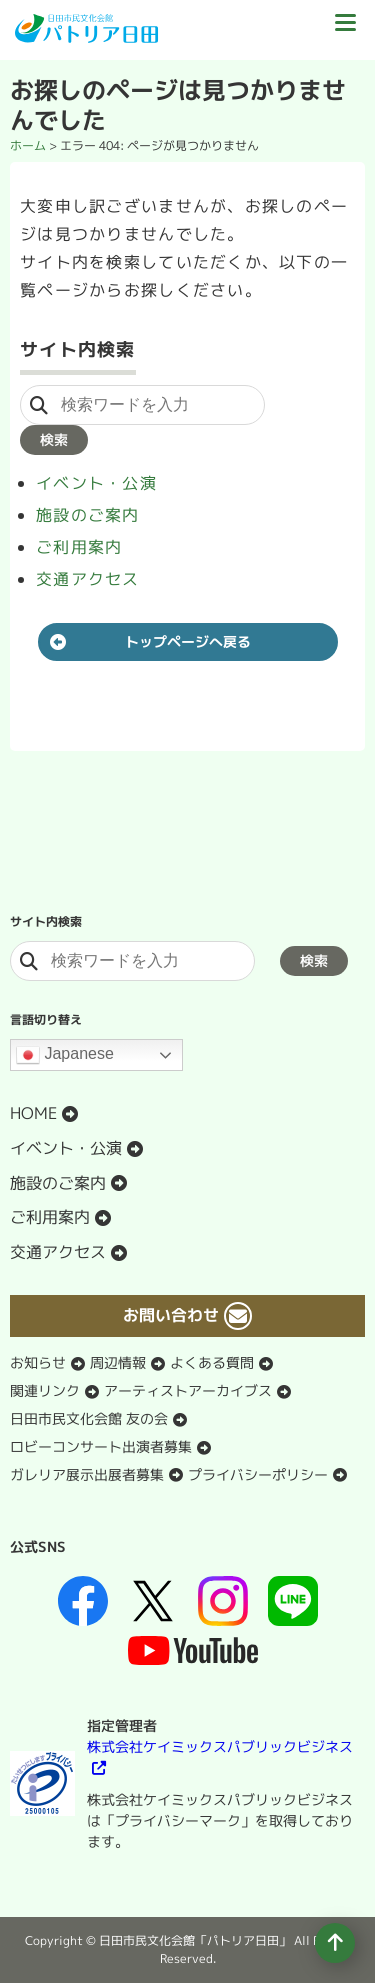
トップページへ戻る (188, 641)
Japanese (65, 1055)
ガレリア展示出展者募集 (87, 1474)
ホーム (28, 145)
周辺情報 (118, 1362)
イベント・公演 (96, 483)
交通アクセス (88, 579)
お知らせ (38, 1362)
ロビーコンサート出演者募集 (101, 1446)
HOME (33, 1113)
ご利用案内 (79, 547)
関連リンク (45, 1390)
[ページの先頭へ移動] (335, 1943)
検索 (54, 439)
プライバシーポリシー (258, 1474)
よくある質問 (212, 1362)
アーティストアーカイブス (188, 1390)
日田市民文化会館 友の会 (89, 1418)
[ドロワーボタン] (345, 30)
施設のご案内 (88, 515)
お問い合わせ (171, 1315)
